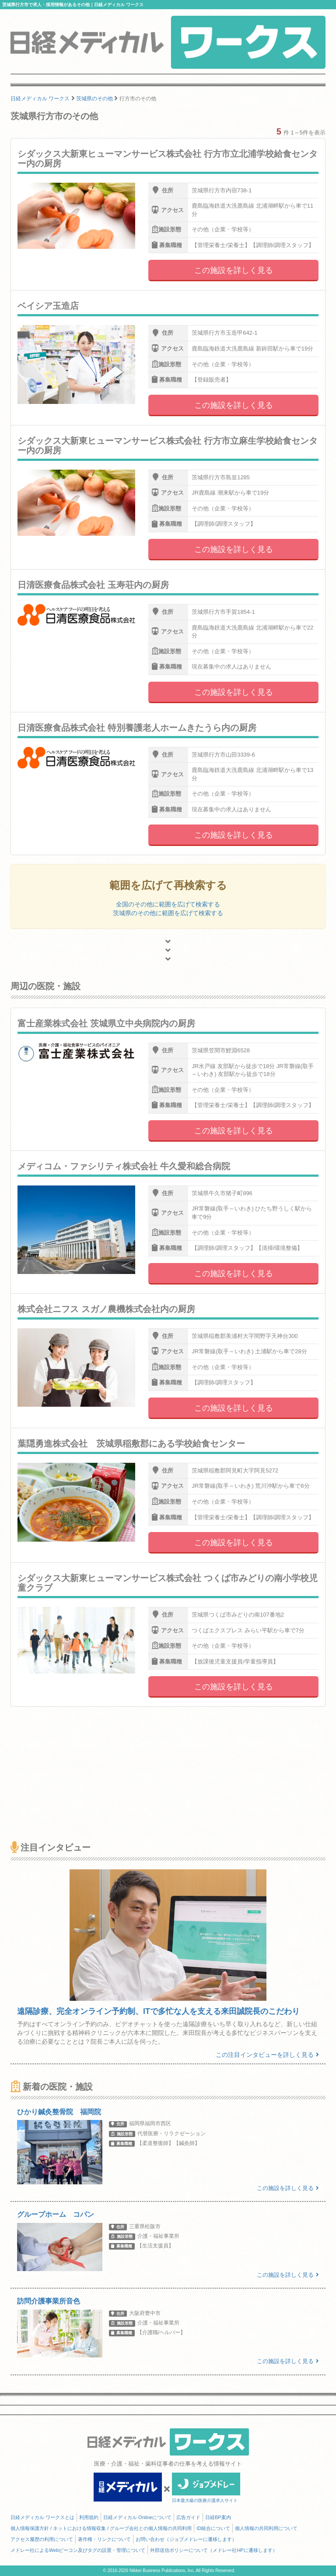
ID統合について (213, 2528)
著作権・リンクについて (104, 2539)
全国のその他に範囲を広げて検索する (168, 904)
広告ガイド (188, 2517)
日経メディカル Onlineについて (137, 2517)
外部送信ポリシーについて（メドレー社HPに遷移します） (213, 2550)
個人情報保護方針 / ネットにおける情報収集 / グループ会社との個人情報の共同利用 (101, 2528)
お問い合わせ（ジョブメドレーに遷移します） (186, 2539)
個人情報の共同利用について (266, 2528)
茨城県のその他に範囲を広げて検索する (168, 912)
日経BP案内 (218, 2517)
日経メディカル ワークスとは (42, 2517)
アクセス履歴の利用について (41, 2539)
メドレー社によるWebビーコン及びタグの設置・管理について (77, 2550)
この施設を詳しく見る (233, 270)
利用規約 (88, 2517)
